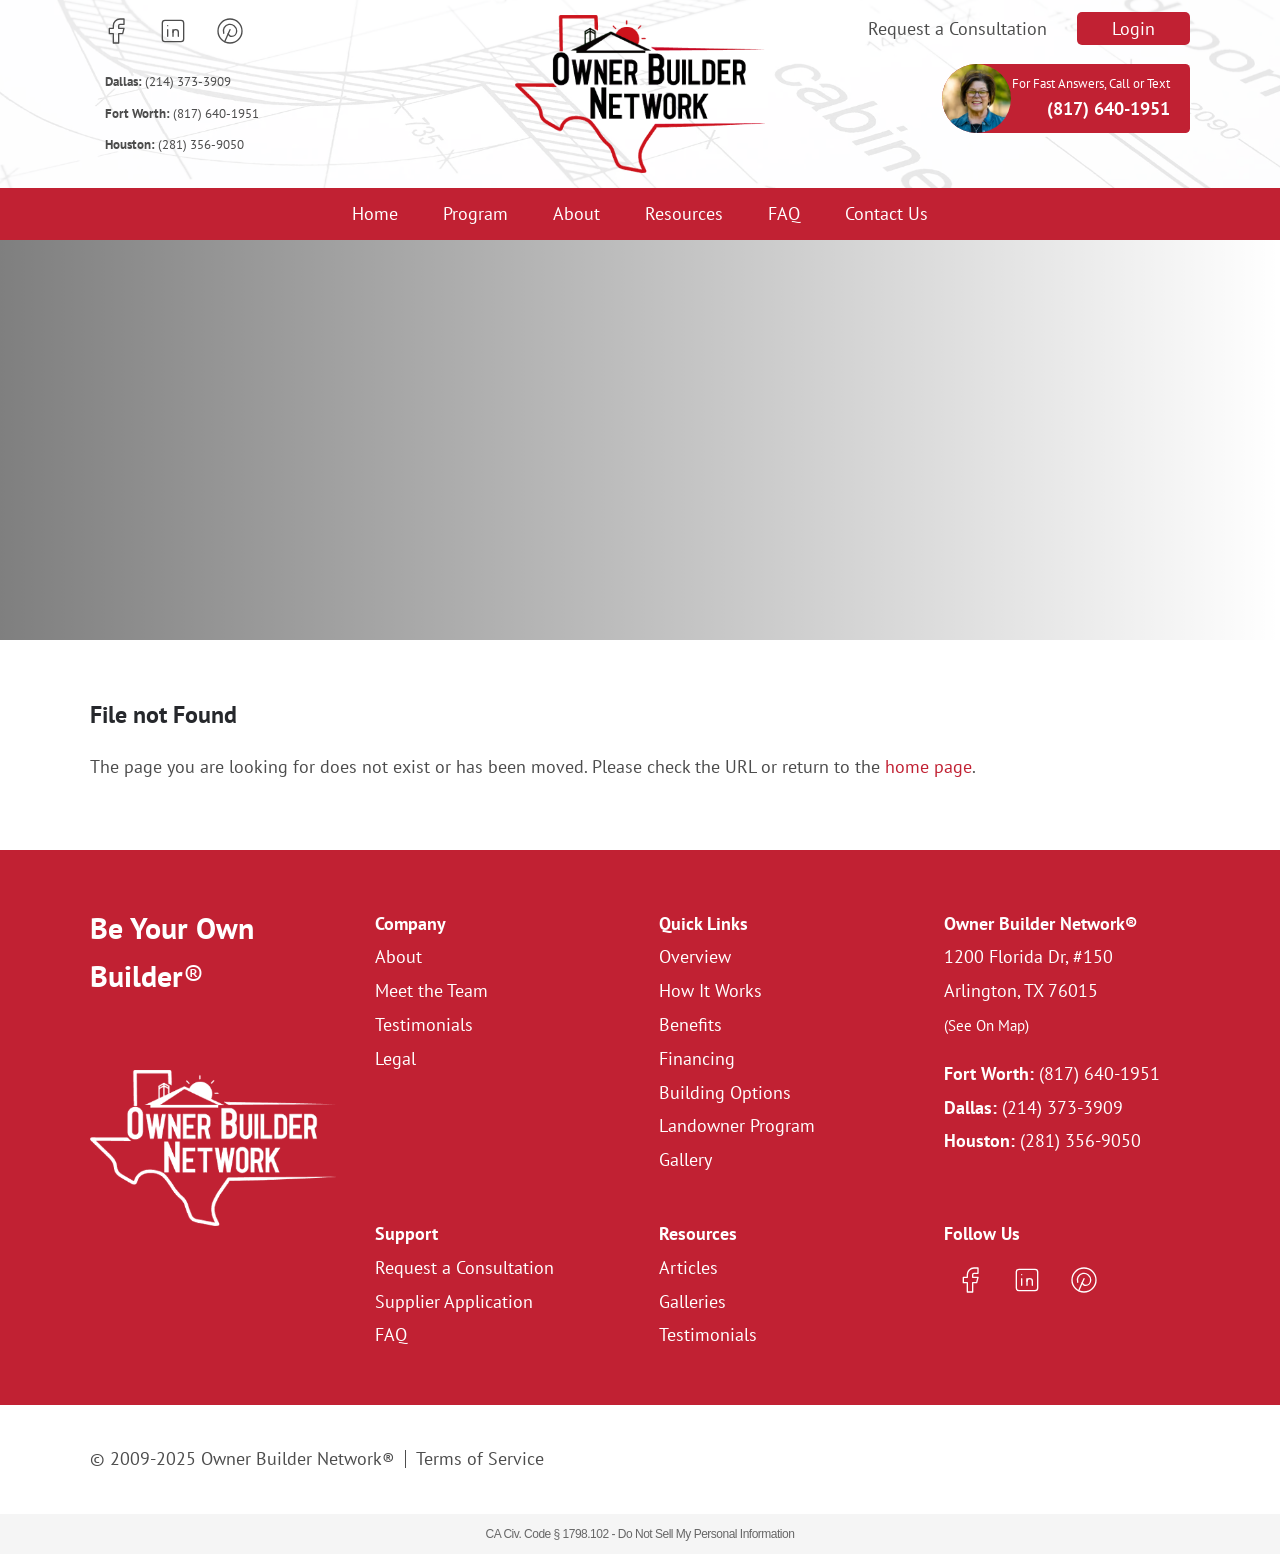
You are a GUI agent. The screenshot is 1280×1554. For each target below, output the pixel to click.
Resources (684, 213)
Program (475, 213)
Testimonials (424, 1024)
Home (375, 213)
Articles (688, 1267)
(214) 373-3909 (168, 81)
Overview (695, 956)
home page (928, 766)
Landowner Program (737, 1125)
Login (1133, 28)
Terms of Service (480, 1458)
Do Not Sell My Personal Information (706, 1534)
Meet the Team (431, 990)
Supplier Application (454, 1301)
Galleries (692, 1301)
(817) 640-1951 (182, 113)
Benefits (690, 1024)
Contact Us (886, 213)
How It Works (710, 990)
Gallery (685, 1159)
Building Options (725, 1092)
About (576, 213)
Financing (697, 1058)
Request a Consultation (957, 28)
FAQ (784, 213)
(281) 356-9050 (174, 144)
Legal (395, 1058)
